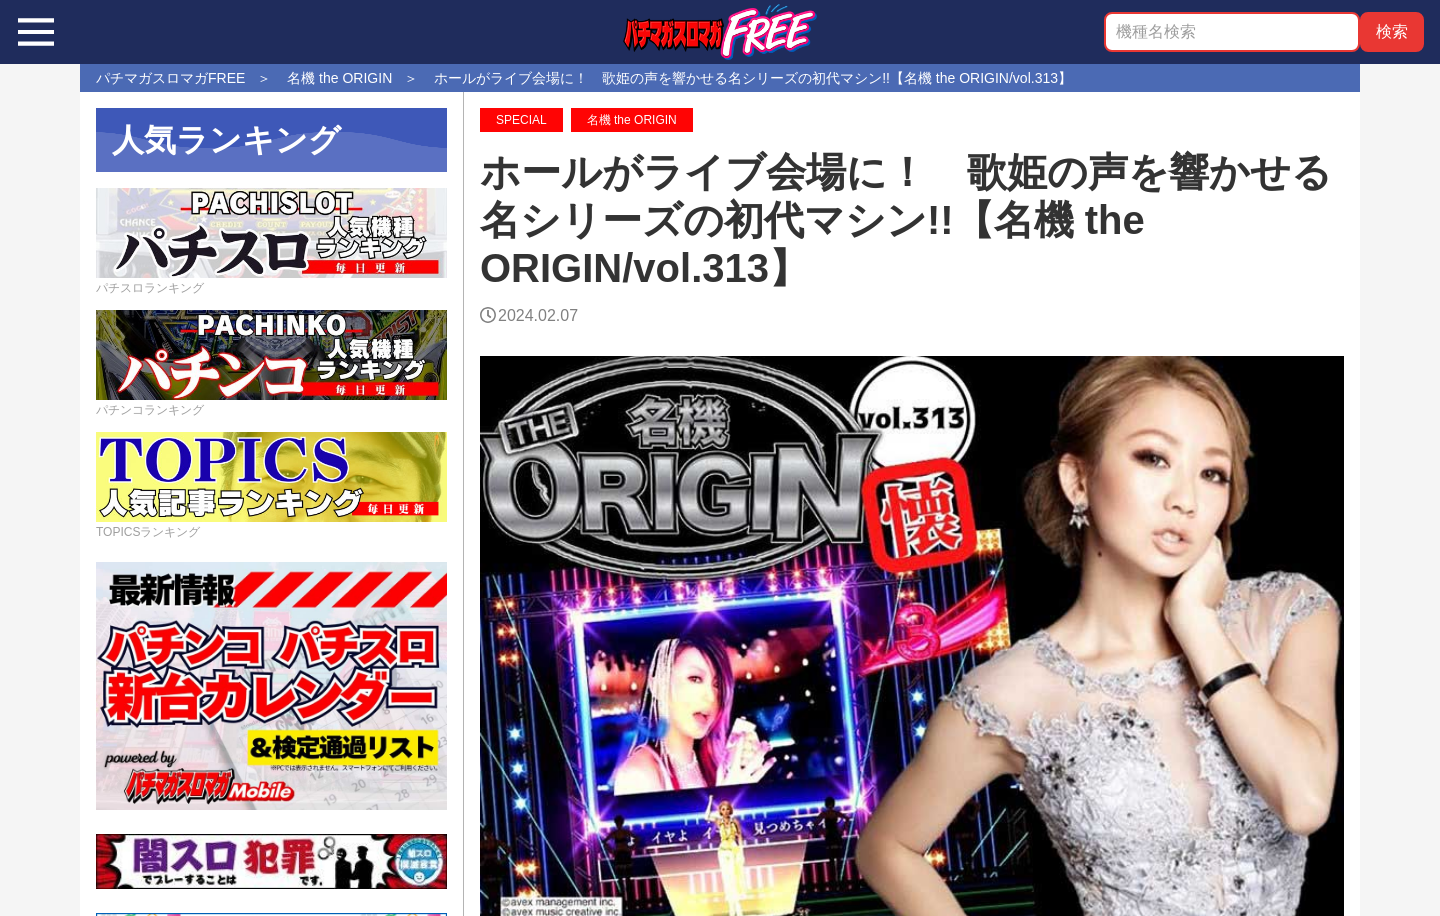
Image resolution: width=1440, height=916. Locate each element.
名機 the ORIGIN (632, 120)
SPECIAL (521, 120)
